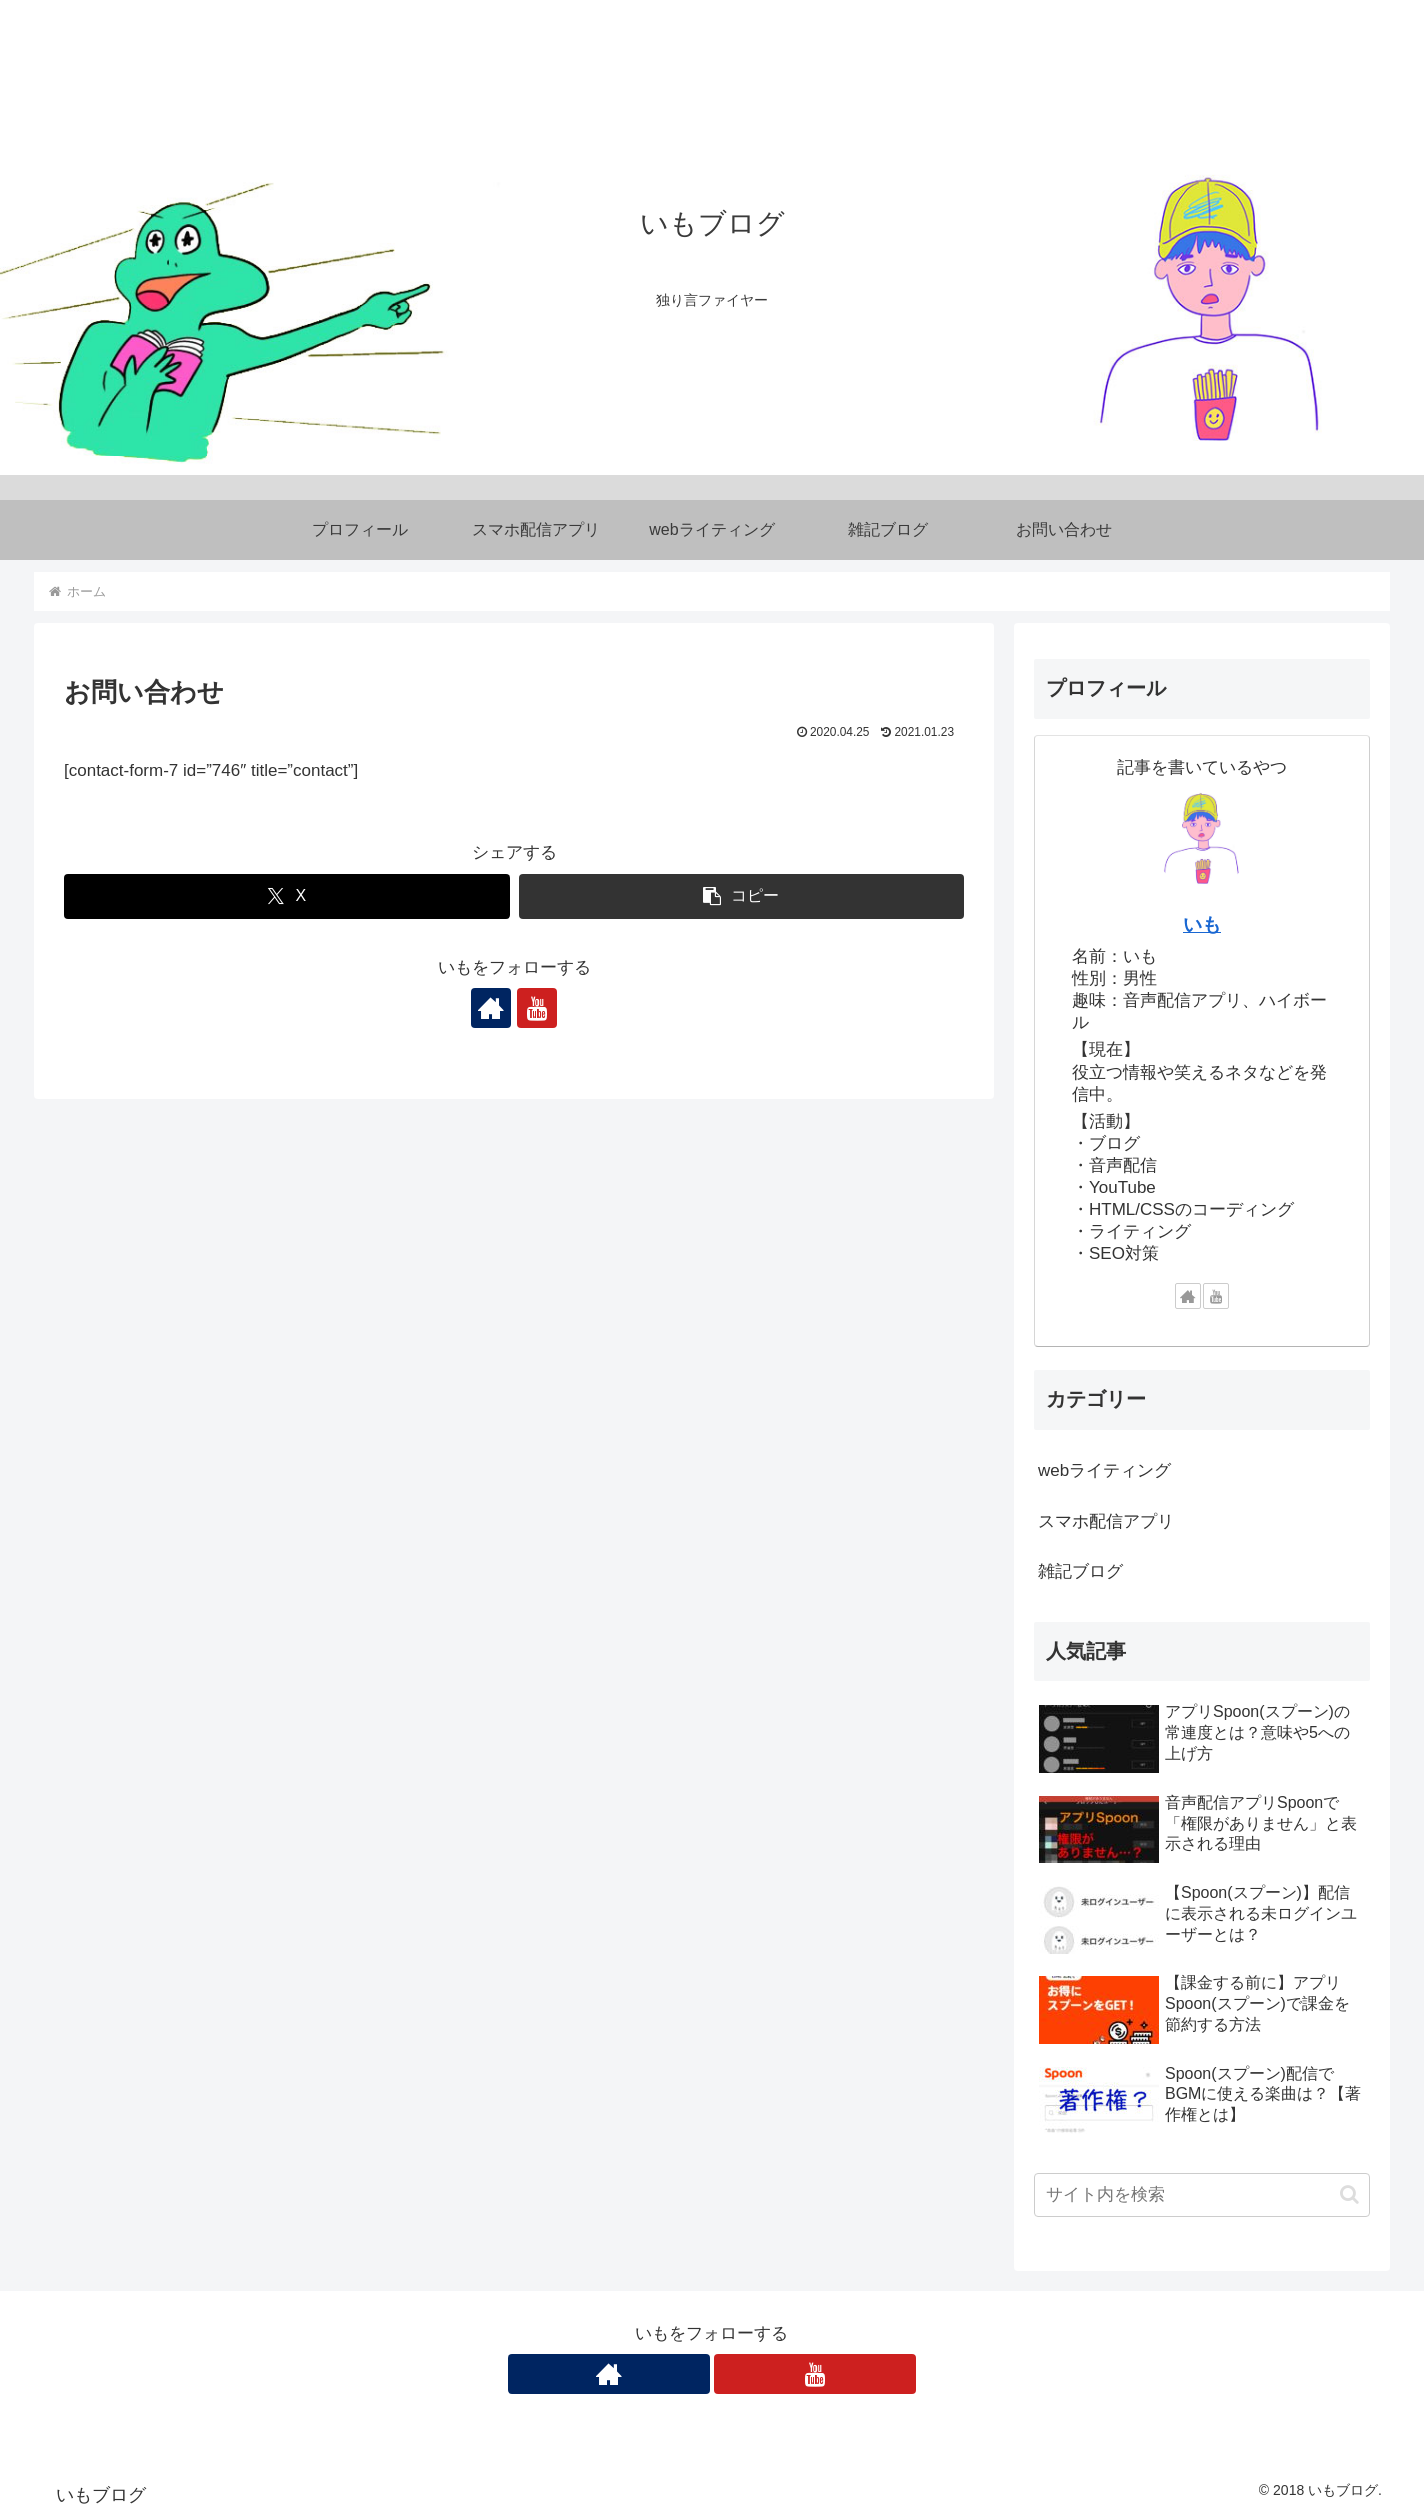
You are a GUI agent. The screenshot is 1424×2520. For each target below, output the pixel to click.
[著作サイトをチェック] (491, 1008)
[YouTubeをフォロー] (537, 1008)
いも (1202, 924)
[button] (742, 896)
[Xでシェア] (287, 896)
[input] (1202, 2195)
